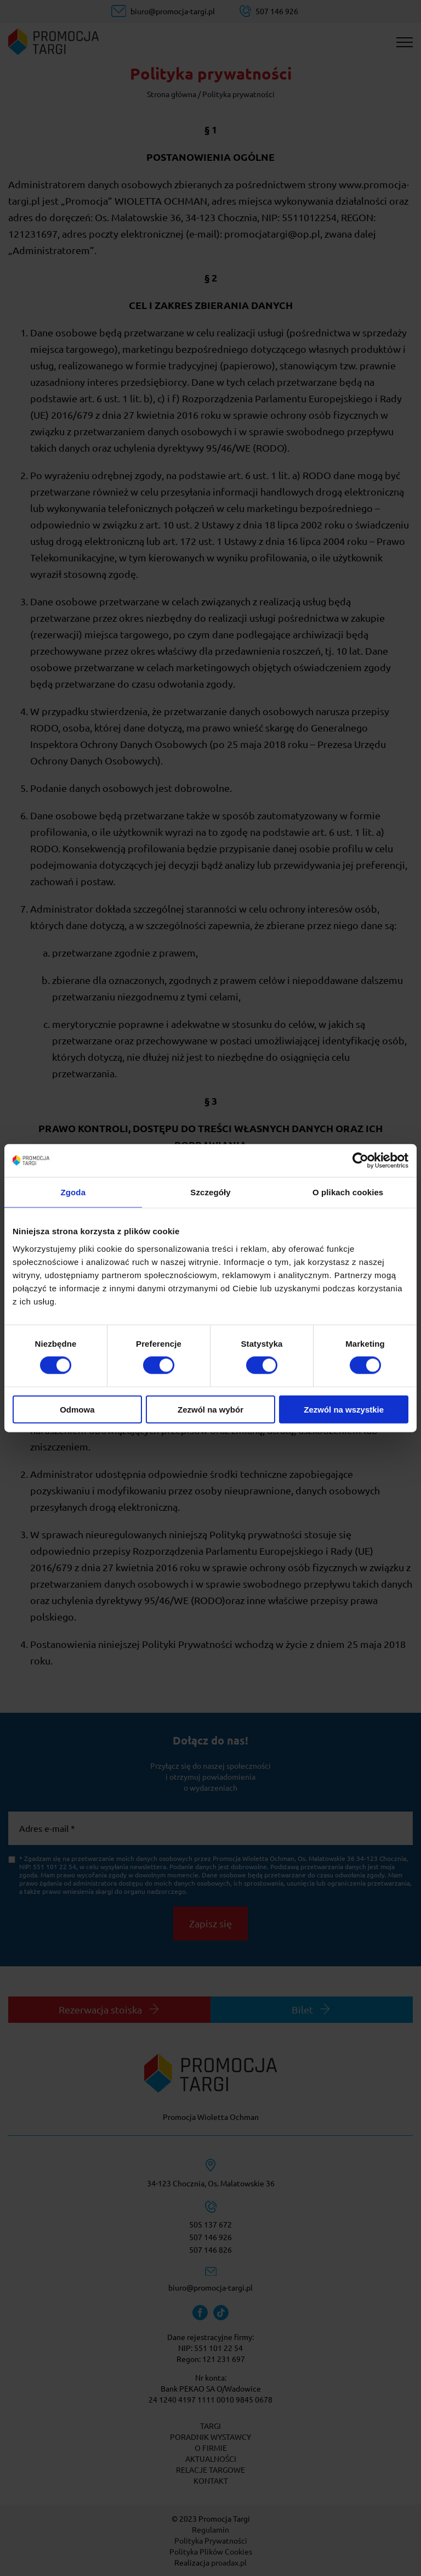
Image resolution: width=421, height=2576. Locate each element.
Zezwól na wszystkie (344, 1409)
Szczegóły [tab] (210, 1192)
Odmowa (77, 1409)
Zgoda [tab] (73, 1192)
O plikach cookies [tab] (347, 1192)
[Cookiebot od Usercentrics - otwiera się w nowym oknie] (360, 1160)
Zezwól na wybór (210, 1409)
